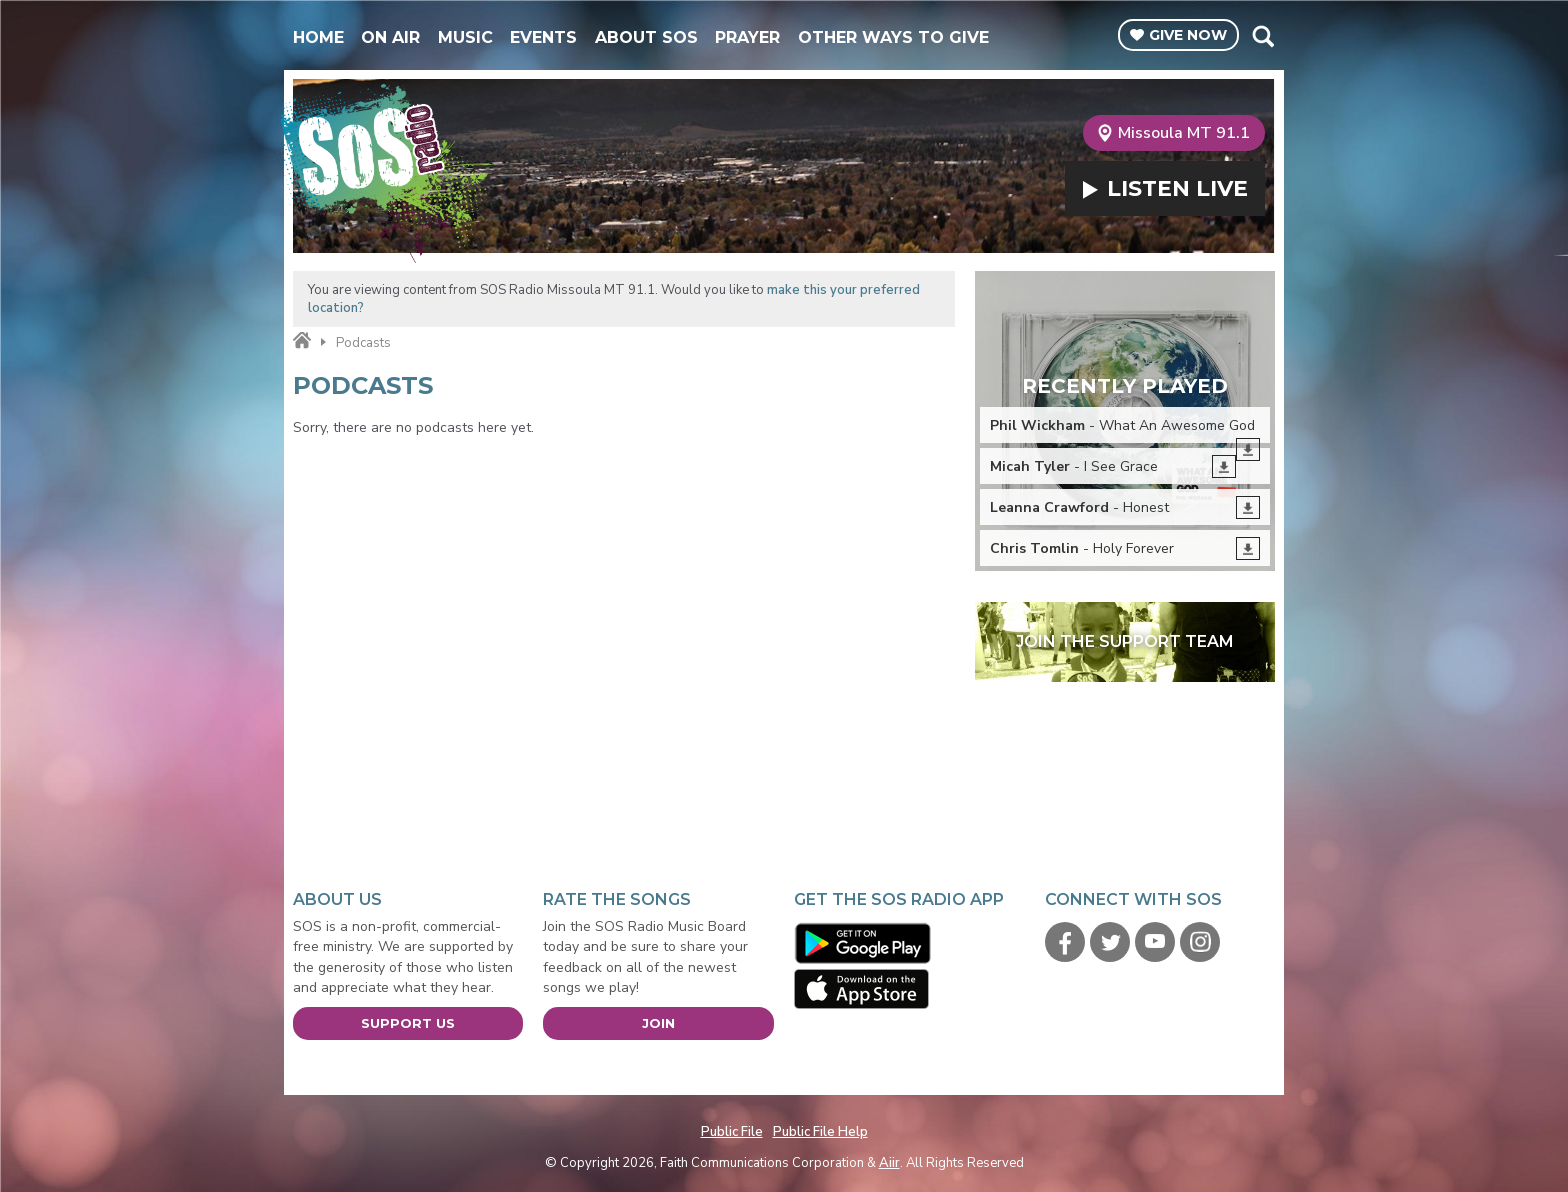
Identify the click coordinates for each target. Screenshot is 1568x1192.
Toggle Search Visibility (1262, 36)
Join (658, 1023)
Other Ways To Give (893, 37)
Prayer (747, 37)
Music (465, 37)
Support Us (408, 1023)
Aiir (889, 1163)
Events (543, 37)
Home (318, 37)
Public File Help (820, 1132)
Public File (732, 1132)
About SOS (646, 37)
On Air (390, 37)
